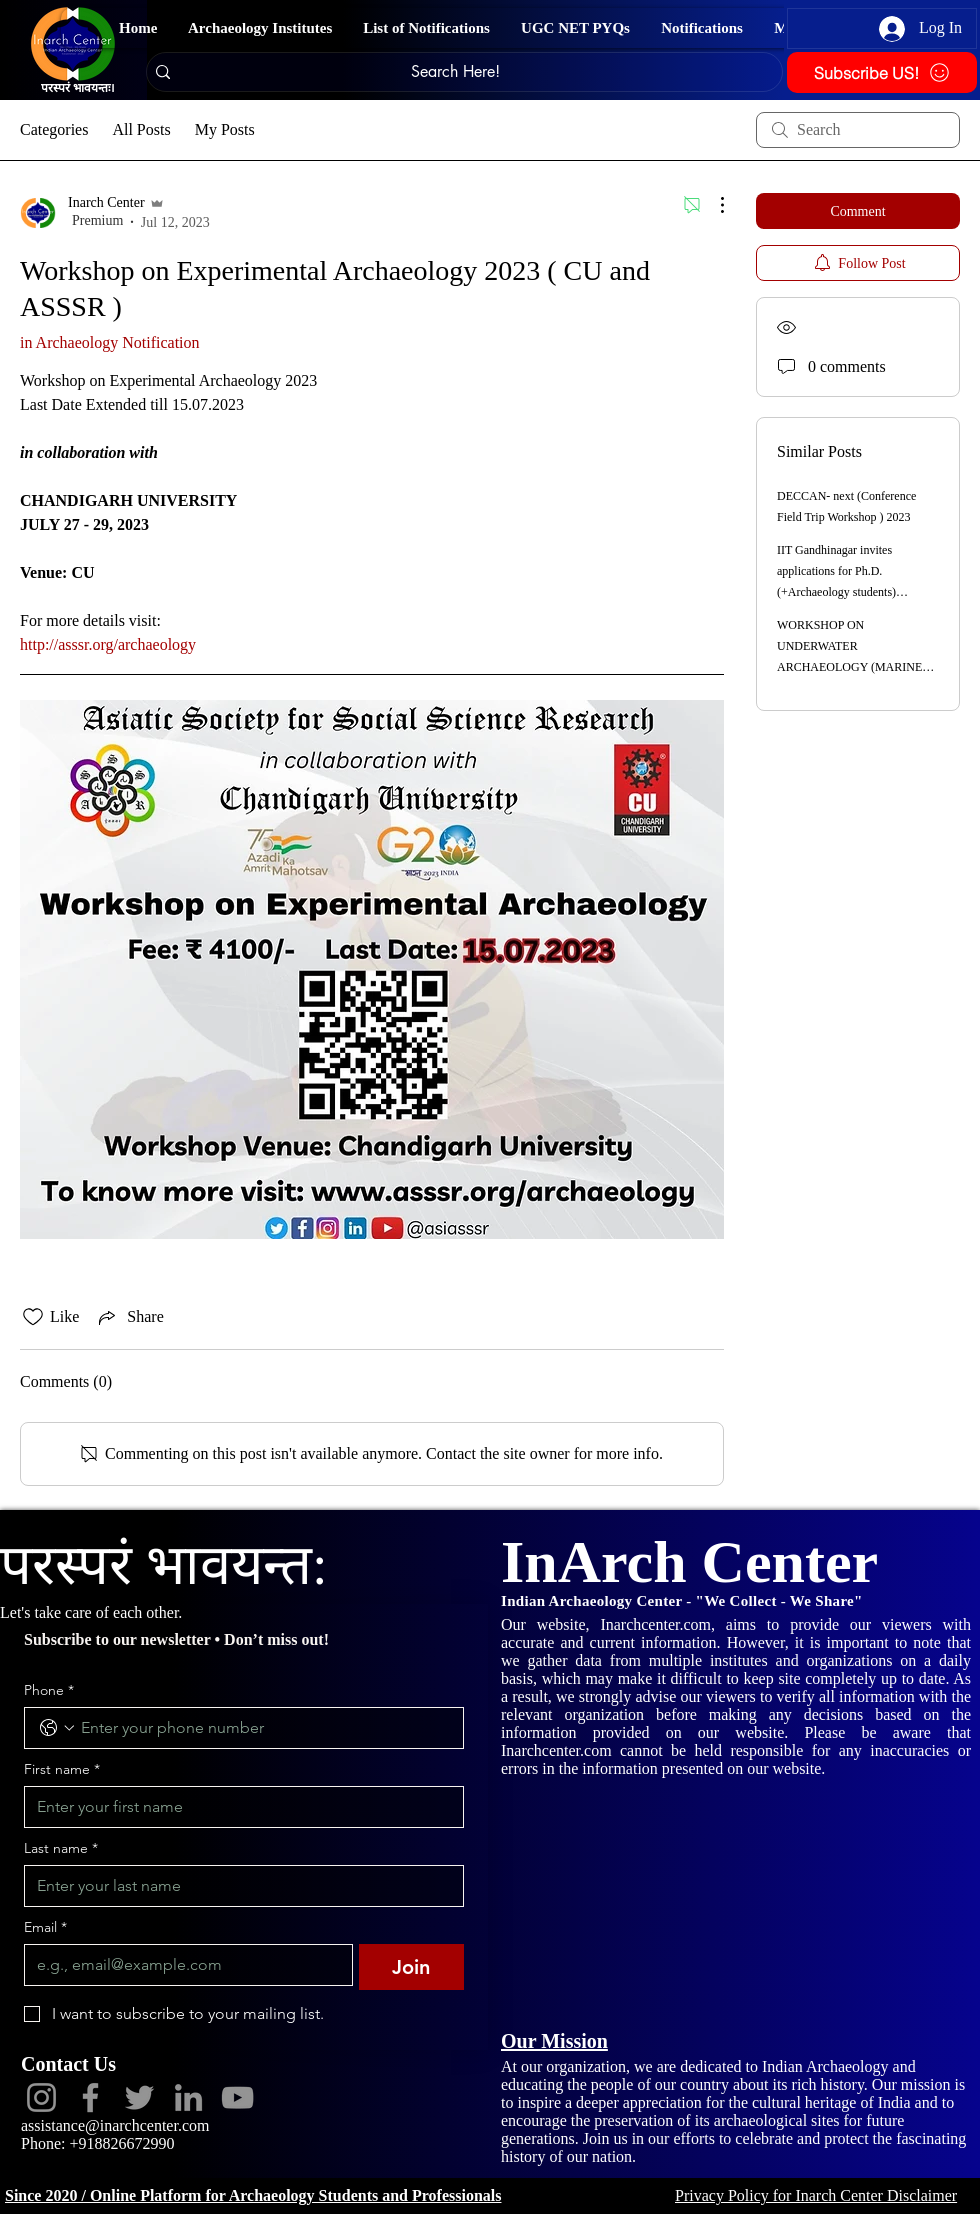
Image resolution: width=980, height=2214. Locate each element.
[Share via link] (129, 1317)
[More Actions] (712, 205)
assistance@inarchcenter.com (115, 2125)
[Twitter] (139, 2097)
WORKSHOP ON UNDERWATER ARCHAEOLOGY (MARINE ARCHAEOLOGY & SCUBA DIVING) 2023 (850, 667)
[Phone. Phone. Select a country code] (57, 1728)
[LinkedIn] (188, 2097)
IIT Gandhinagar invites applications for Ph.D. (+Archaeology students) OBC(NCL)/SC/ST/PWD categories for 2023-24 (838, 592)
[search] (858, 130)
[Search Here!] (455, 72)
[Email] (182, 1965)
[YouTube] (237, 2097)
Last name (61, 1848)
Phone (49, 1690)
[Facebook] (90, 2097)
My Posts (225, 129)
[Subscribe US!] (882, 72)
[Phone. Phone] (264, 1728)
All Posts (141, 129)
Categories (54, 129)
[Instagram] (41, 2097)
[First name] (238, 1807)
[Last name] (238, 1886)
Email (45, 1927)
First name (62, 1769)
